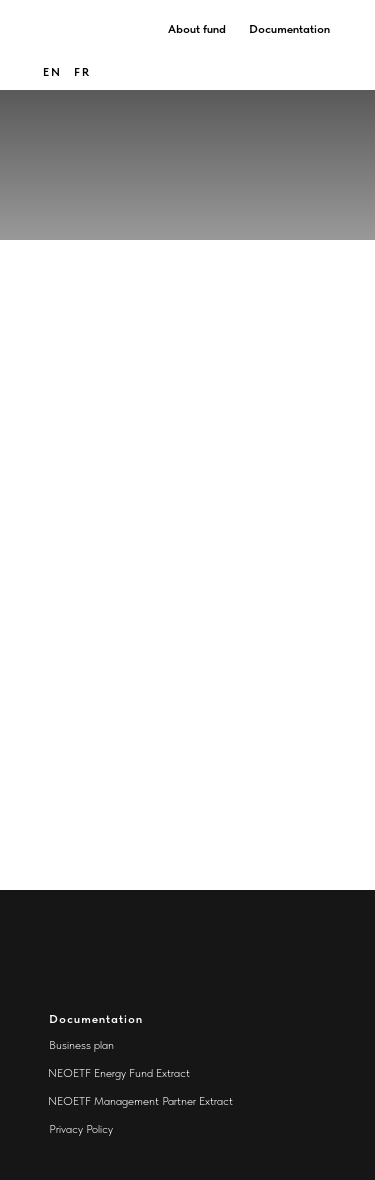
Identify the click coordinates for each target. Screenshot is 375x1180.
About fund (197, 29)
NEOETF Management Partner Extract (140, 1101)
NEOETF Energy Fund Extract (119, 1073)
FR (82, 72)
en (52, 72)
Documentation (289, 29)
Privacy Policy (81, 1129)
